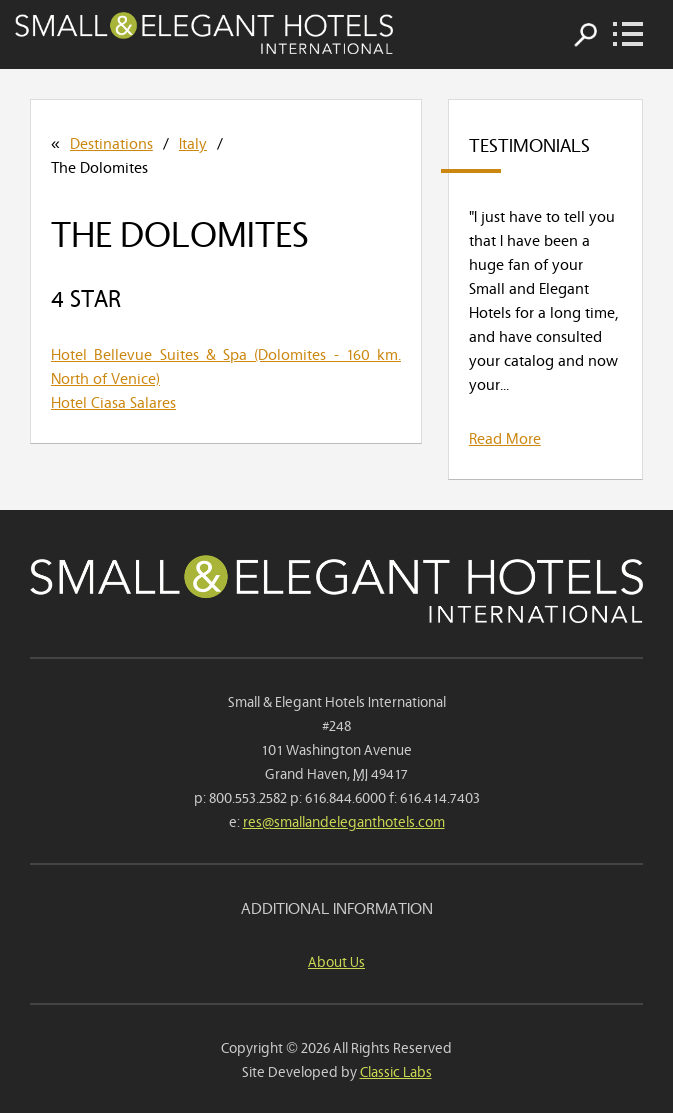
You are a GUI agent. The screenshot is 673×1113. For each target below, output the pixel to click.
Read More (505, 437)
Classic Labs (396, 1070)
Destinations (111, 142)
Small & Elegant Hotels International (204, 33)
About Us (336, 960)
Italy (193, 142)
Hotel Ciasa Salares (113, 401)
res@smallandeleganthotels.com (344, 820)
